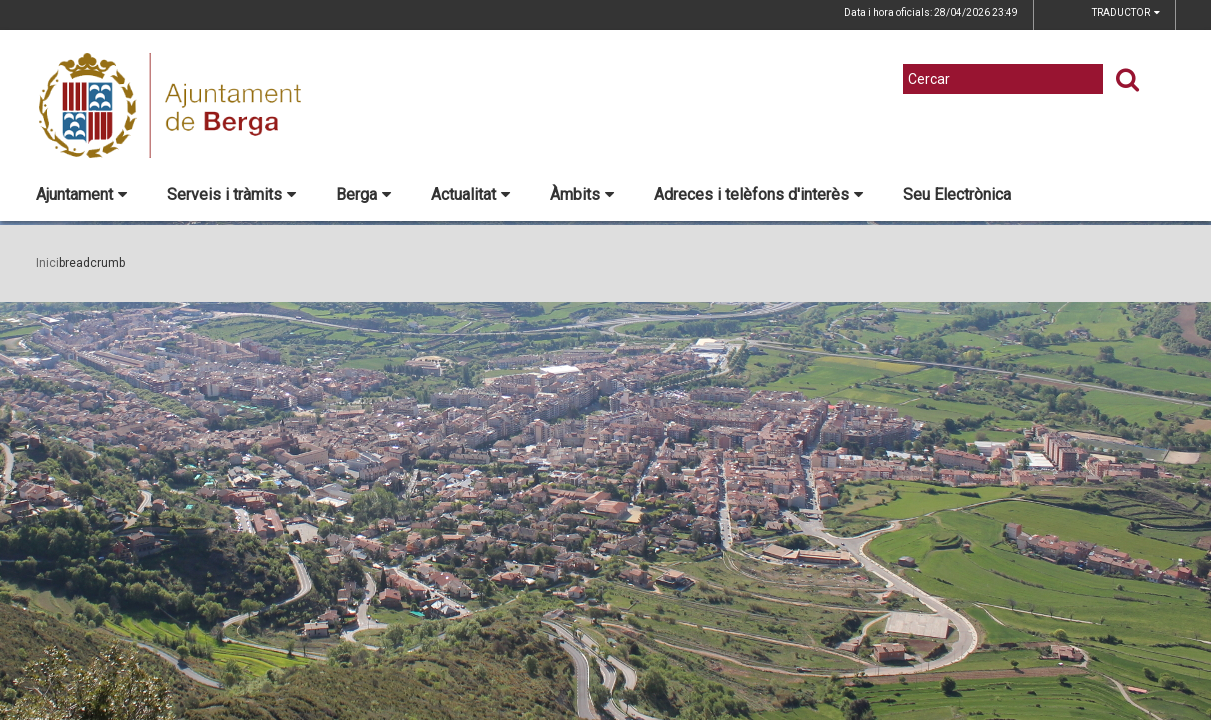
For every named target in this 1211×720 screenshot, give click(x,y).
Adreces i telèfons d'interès (758, 194)
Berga (363, 194)
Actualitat (470, 194)
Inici (47, 263)
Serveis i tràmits (231, 194)
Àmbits (582, 194)
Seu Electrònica (957, 194)
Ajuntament (81, 194)
